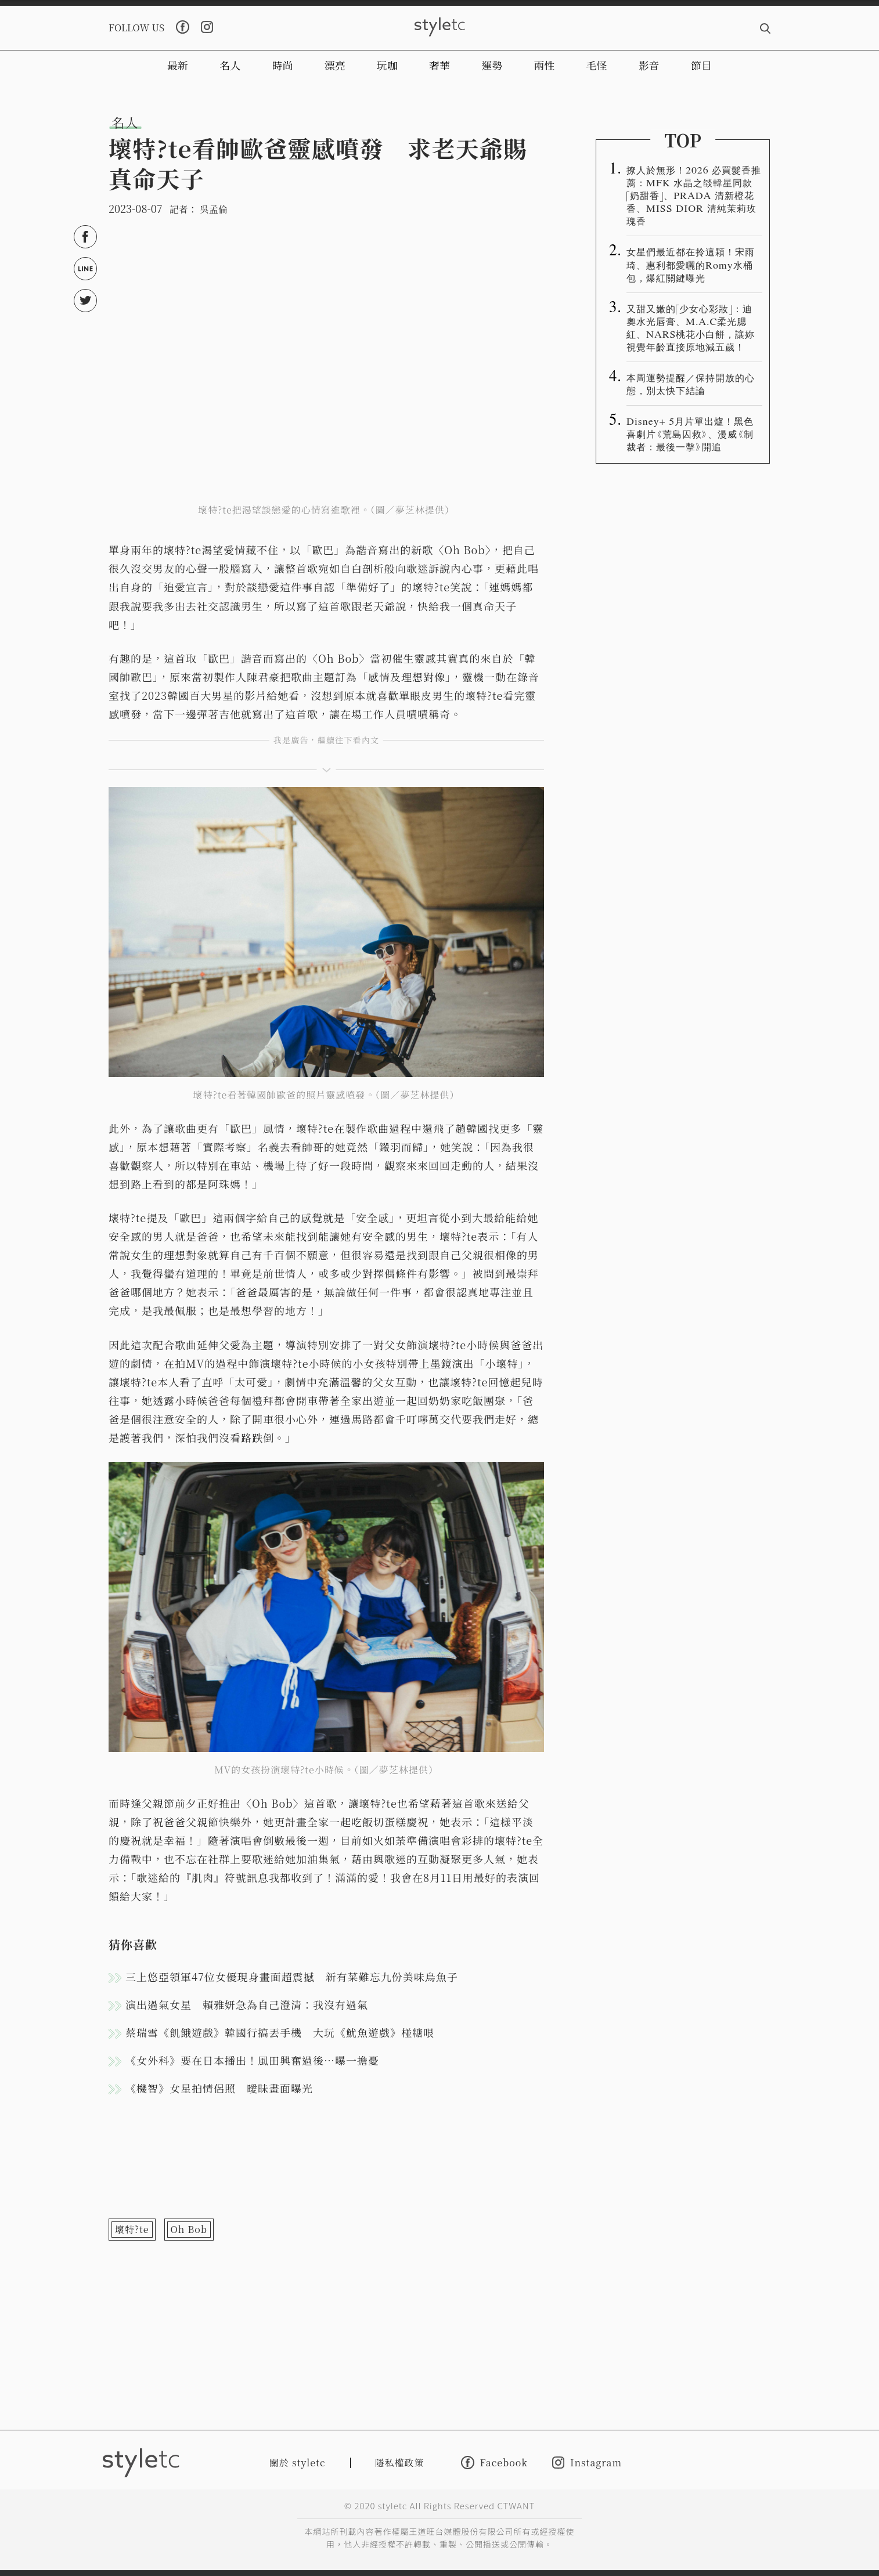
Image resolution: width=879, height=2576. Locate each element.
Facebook (494, 2462)
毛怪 (596, 65)
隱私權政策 (399, 2462)
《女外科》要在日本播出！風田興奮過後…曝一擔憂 (252, 2060)
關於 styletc (297, 2462)
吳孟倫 (214, 209)
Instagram (587, 2462)
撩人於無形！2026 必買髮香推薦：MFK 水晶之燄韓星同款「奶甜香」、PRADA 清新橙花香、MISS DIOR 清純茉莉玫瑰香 (693, 195)
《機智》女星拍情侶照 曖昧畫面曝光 (219, 2088)
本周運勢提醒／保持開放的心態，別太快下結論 (690, 384)
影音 (649, 65)
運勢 (491, 65)
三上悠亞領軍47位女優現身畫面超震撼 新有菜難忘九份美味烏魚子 (291, 1976)
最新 (177, 65)
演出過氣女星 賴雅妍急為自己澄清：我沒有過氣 (246, 2004)
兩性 (544, 65)
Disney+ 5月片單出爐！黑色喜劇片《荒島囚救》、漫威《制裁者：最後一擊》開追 (690, 433)
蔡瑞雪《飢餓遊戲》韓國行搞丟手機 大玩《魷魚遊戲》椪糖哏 (279, 2032)
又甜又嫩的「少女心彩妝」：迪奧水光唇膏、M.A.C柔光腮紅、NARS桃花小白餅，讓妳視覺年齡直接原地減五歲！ (690, 327)
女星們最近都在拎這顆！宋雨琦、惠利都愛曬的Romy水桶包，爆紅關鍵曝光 (690, 264)
